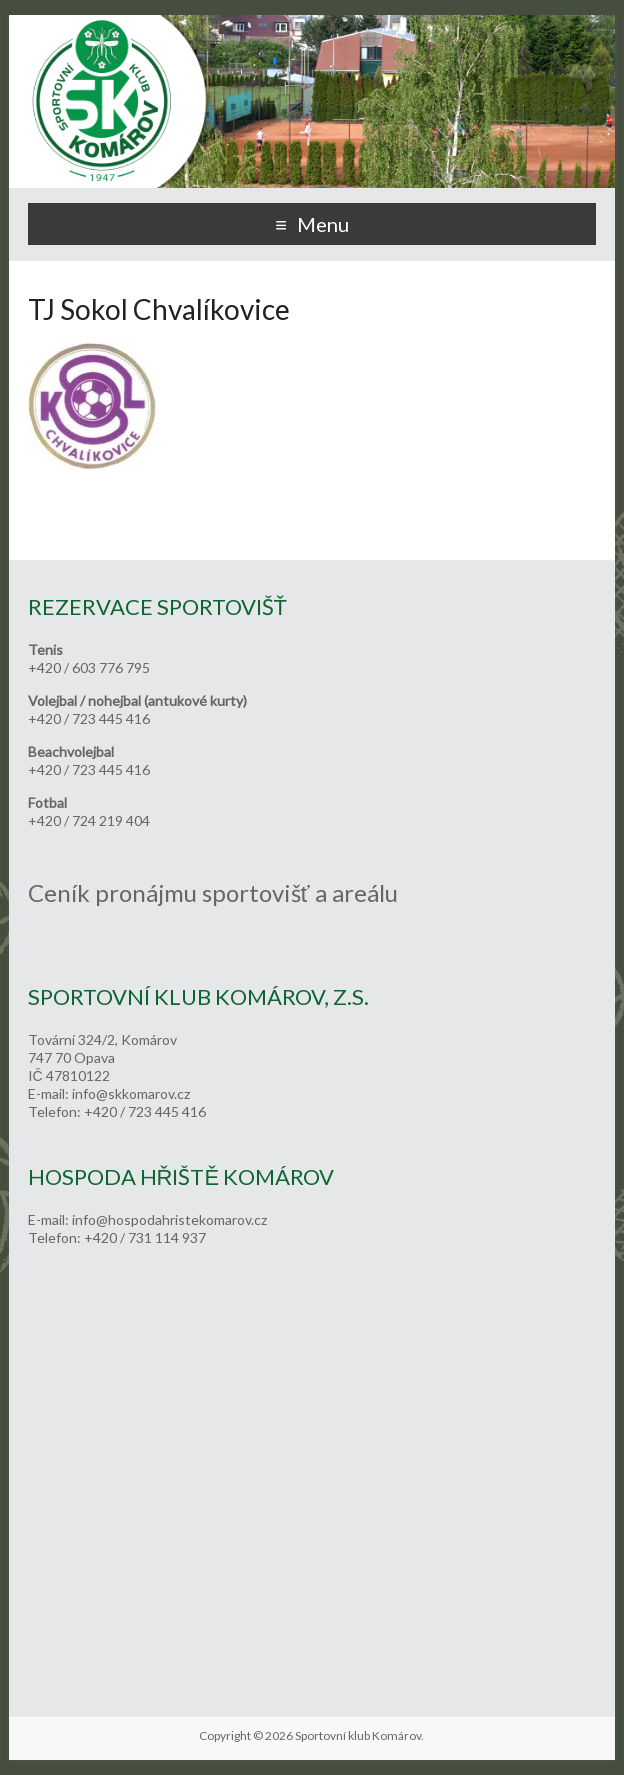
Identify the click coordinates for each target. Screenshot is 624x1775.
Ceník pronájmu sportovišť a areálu (213, 892)
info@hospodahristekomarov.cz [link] (169, 1219)
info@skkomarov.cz (131, 1093)
